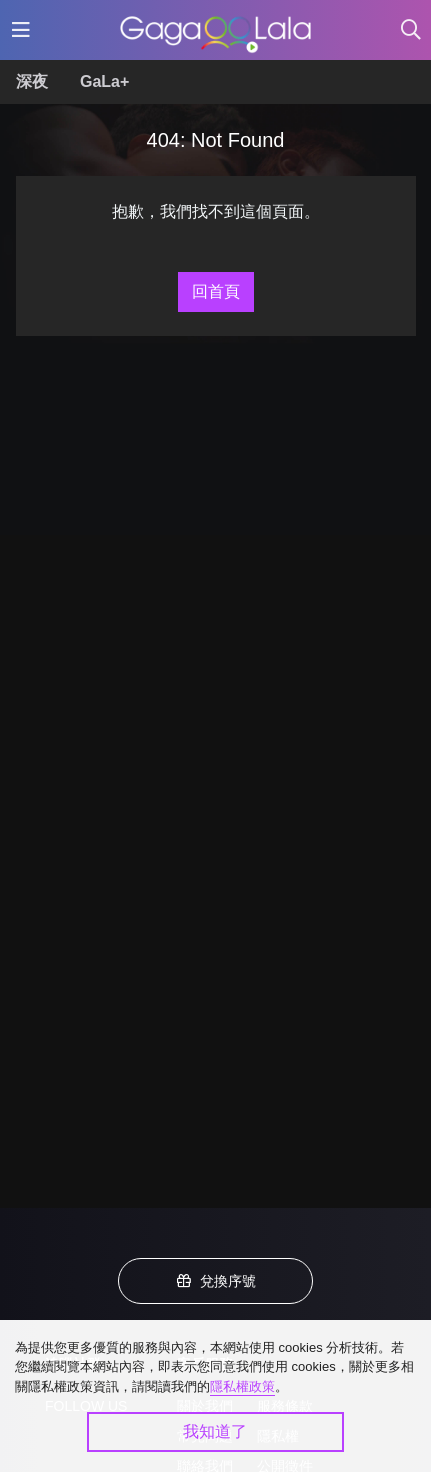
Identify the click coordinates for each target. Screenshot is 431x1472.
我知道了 (215, 1431)
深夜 (32, 81)
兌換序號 (216, 1281)
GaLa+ (104, 81)
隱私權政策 (242, 1386)
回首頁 (216, 291)
